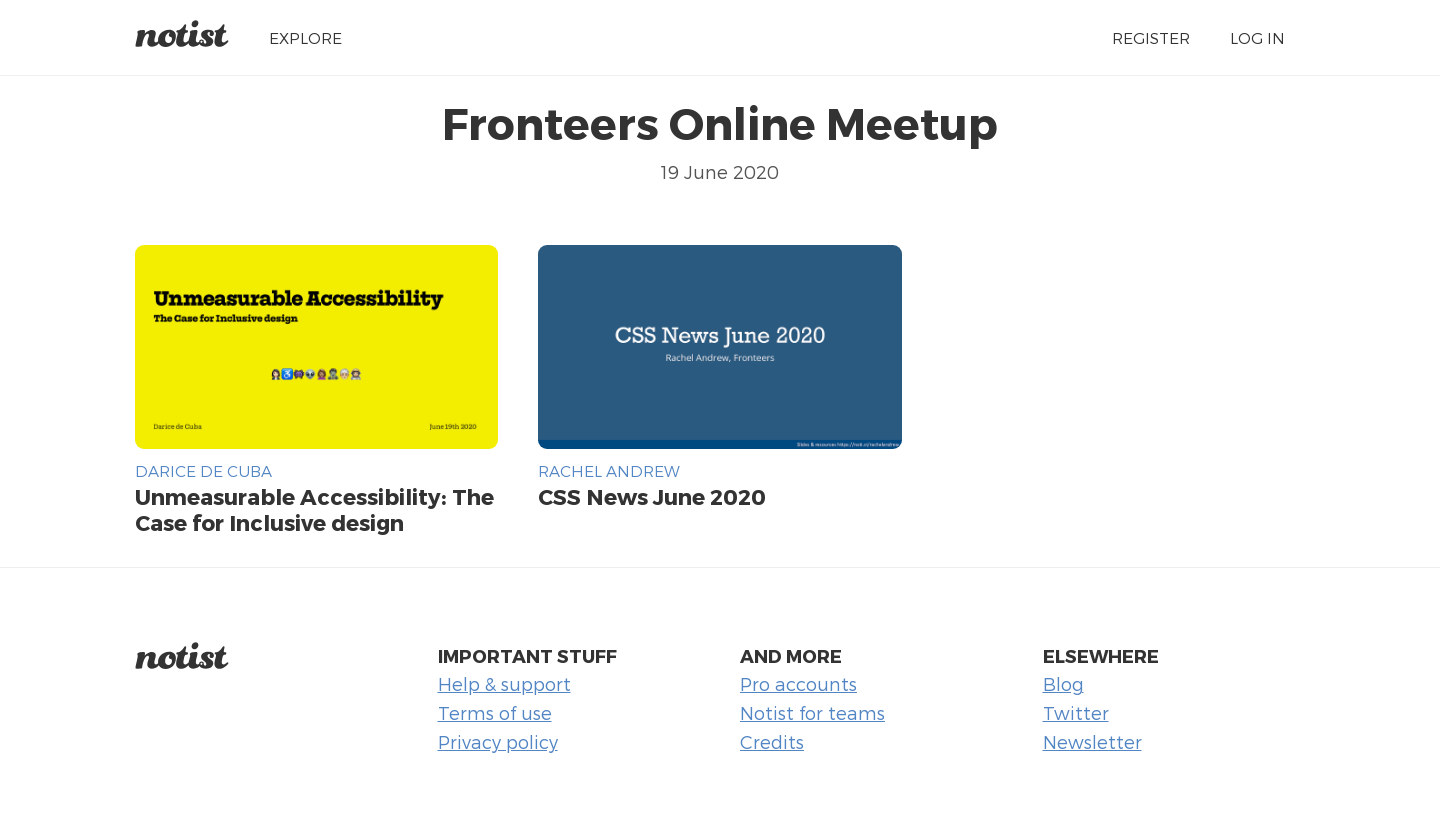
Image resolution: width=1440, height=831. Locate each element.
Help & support (504, 683)
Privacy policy (498, 741)
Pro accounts (798, 683)
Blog (1063, 683)
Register (1151, 37)
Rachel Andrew (609, 470)
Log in (1257, 37)
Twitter (1076, 712)
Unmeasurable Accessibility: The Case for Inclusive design (314, 509)
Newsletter (1092, 741)
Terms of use (495, 712)
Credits (772, 741)
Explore (305, 37)
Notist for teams (812, 712)
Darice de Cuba (203, 470)
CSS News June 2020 (652, 496)
